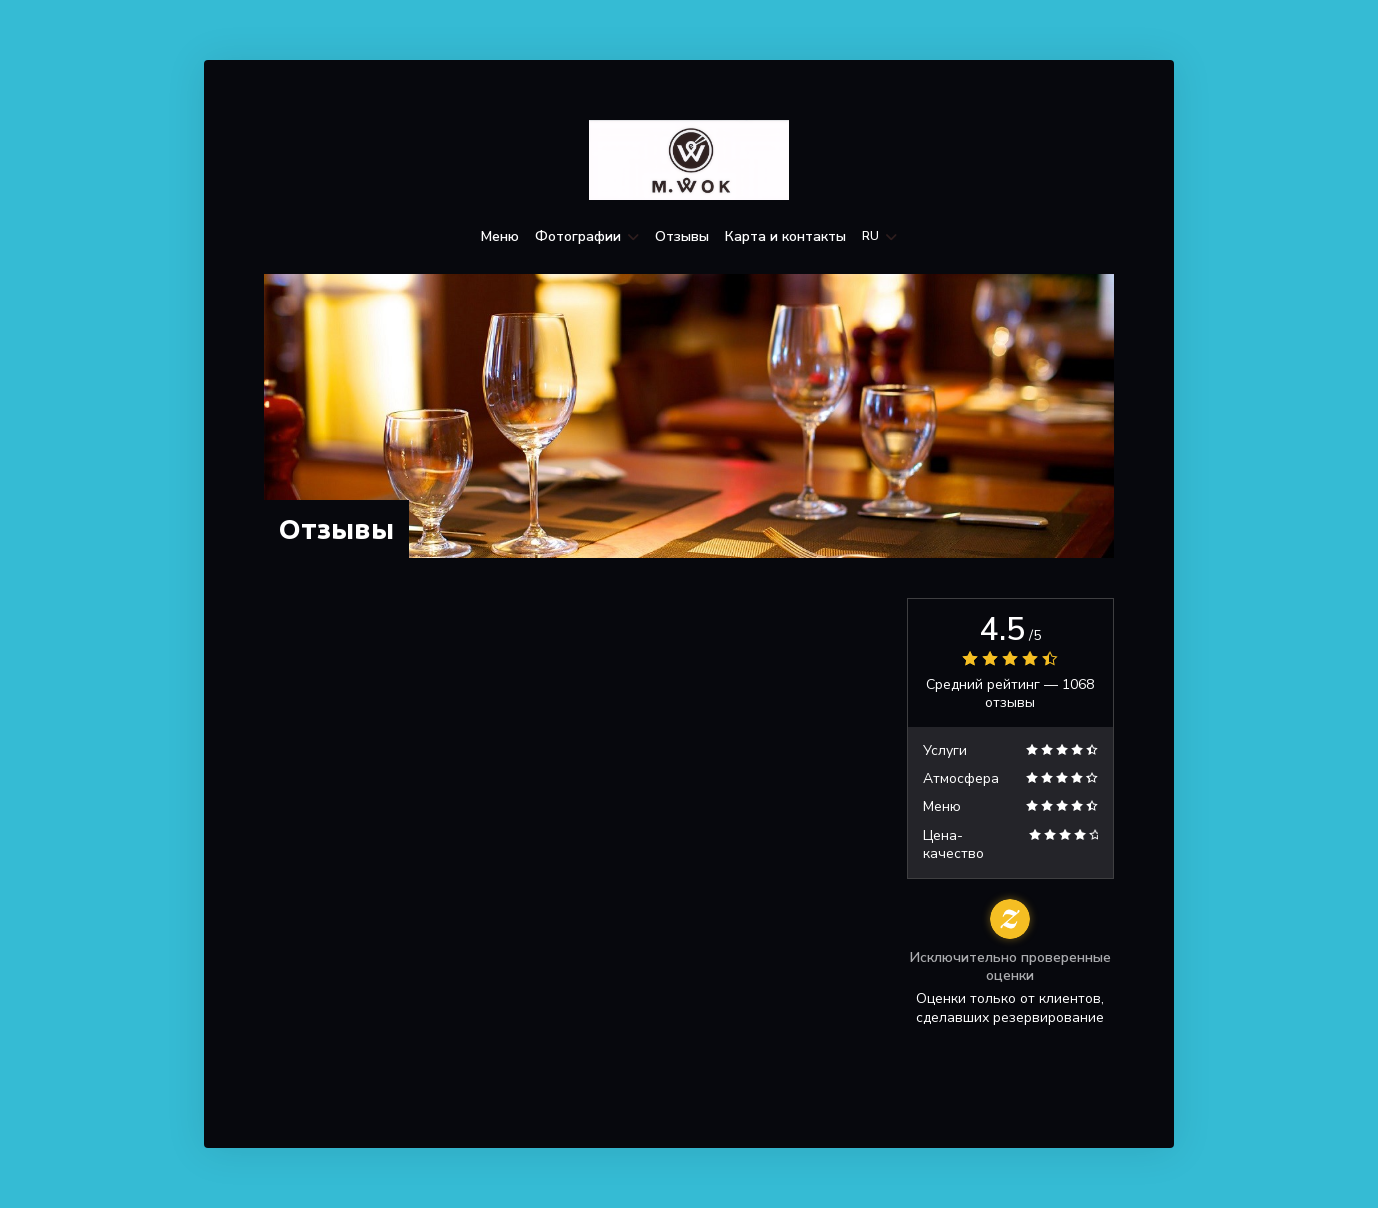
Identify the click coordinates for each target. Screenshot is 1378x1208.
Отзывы (682, 237)
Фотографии (587, 237)
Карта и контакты (785, 237)
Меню (500, 237)
